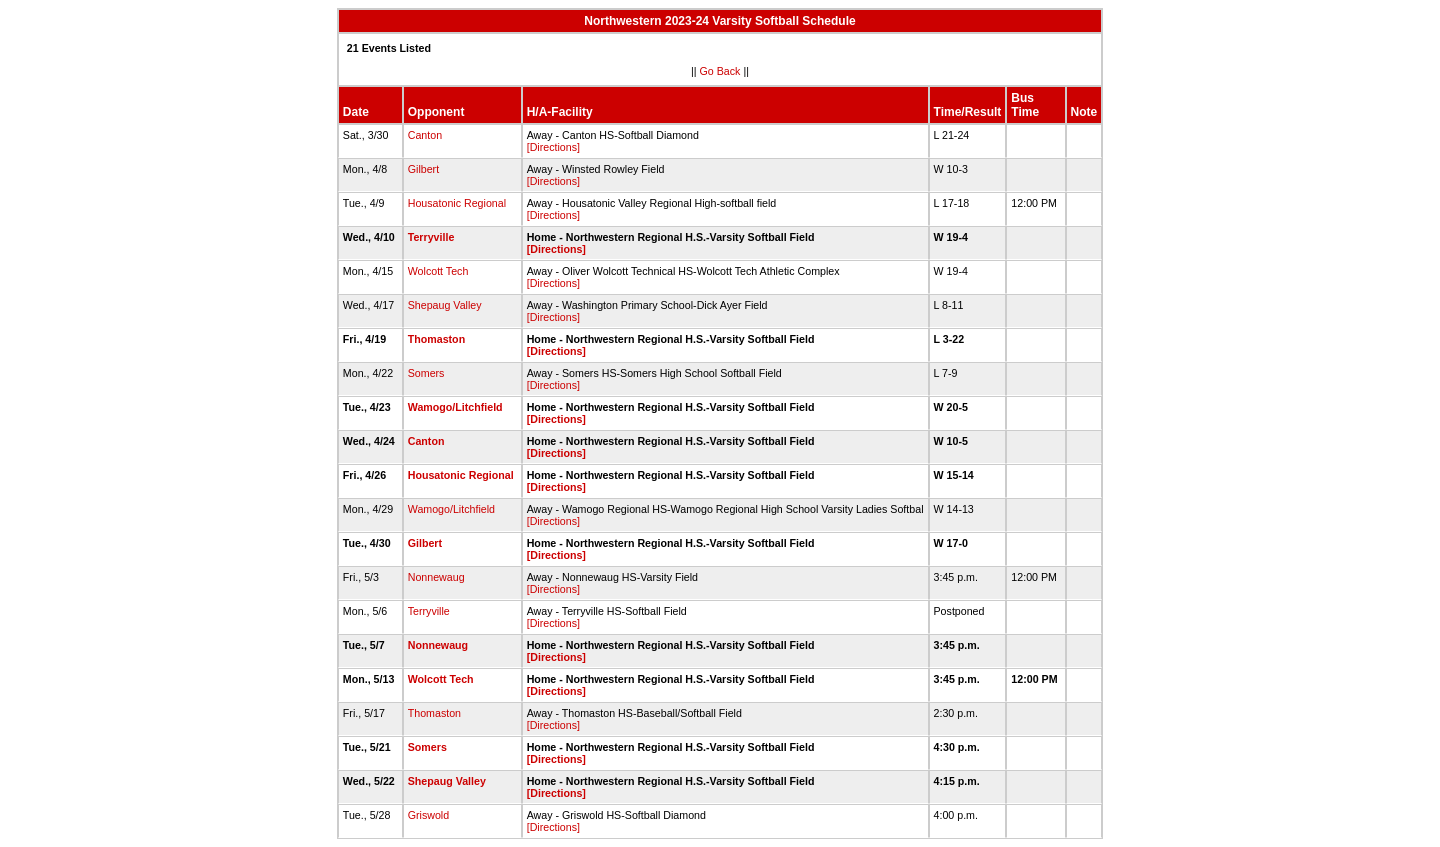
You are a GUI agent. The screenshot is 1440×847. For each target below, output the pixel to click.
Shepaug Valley (445, 305)
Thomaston (436, 339)
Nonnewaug (436, 577)
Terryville (431, 237)
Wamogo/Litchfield (455, 407)
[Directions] (553, 147)
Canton (425, 135)
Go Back (720, 71)
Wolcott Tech (438, 271)
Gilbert (423, 169)
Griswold (428, 815)
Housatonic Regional (457, 203)
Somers (426, 373)
